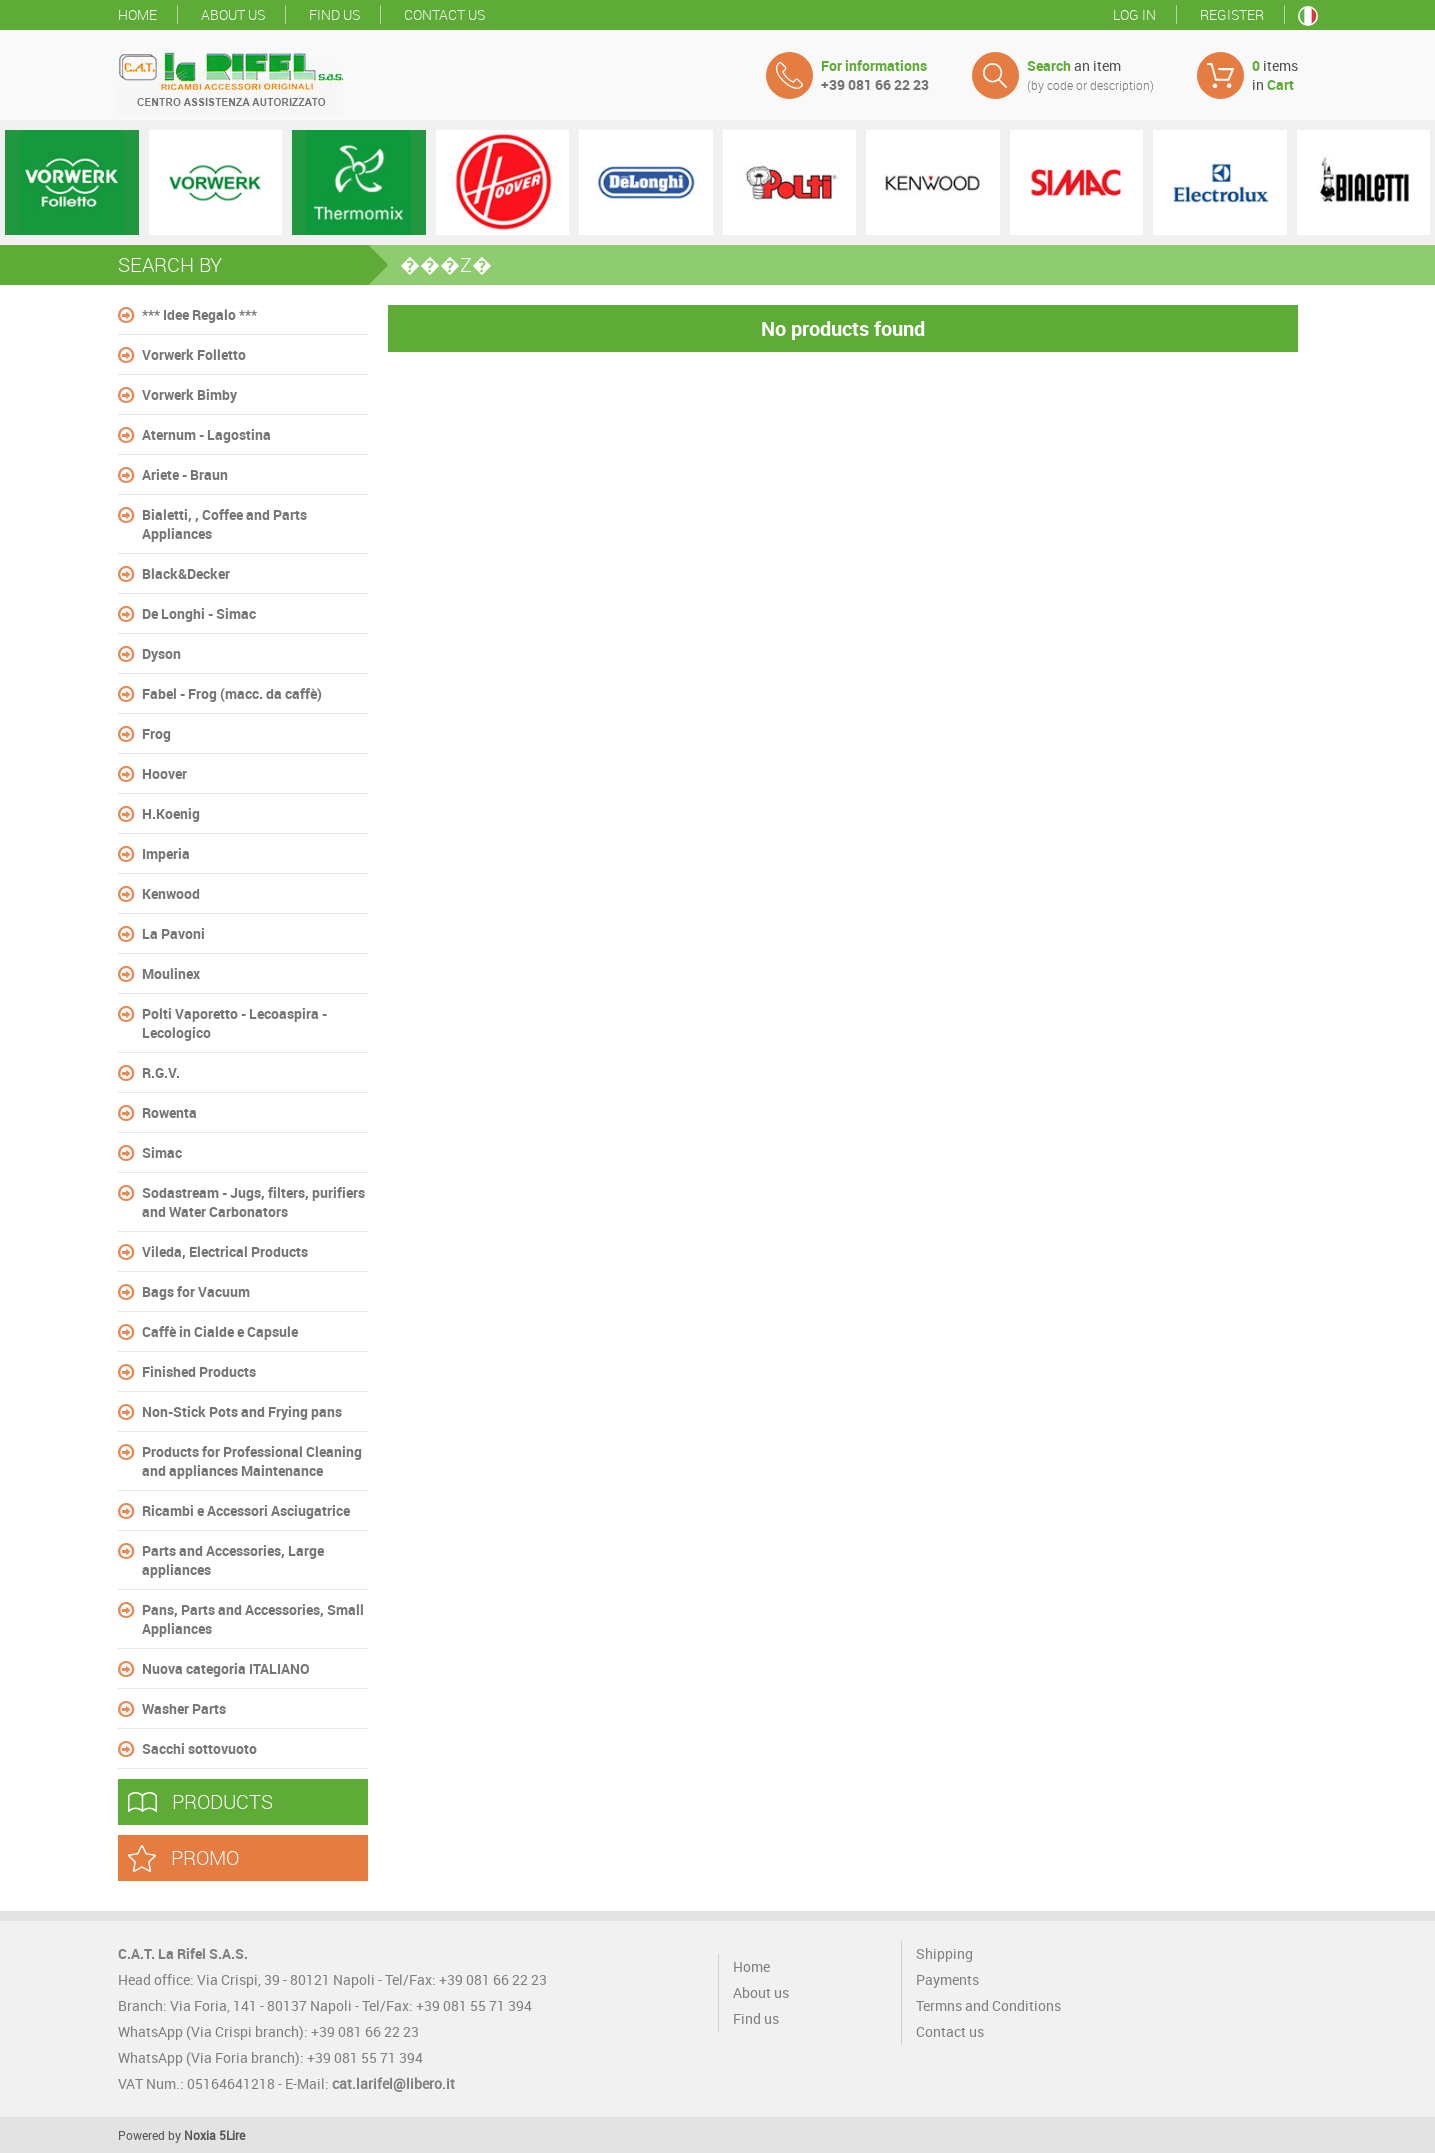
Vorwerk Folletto (194, 354)
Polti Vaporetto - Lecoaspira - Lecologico (234, 1023)
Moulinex (171, 973)
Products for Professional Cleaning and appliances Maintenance (252, 1461)
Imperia (166, 853)
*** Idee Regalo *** (199, 314)
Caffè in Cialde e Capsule (220, 1331)
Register (1232, 14)
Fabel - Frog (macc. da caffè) (232, 693)
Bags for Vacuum (196, 1291)
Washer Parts (184, 1708)
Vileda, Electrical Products (225, 1251)
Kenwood (171, 893)
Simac (162, 1152)
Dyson (161, 653)
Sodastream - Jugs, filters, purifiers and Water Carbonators (253, 1202)
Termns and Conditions (988, 2005)
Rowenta (169, 1112)
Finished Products (199, 1371)
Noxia (200, 2135)
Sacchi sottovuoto (199, 1748)
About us (233, 14)
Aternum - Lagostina (206, 434)
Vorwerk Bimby (189, 394)
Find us (334, 14)
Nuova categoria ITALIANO (226, 1668)
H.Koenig (171, 813)
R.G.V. (161, 1072)
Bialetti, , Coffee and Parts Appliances (224, 524)
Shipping (944, 1953)
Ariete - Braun (185, 474)
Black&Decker (186, 573)
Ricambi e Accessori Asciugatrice (246, 1510)
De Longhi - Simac (199, 613)
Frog (156, 733)
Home (137, 14)
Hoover (164, 773)
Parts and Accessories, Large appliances (233, 1560)
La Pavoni (173, 933)
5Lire (232, 2135)
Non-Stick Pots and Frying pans (242, 1411)
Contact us (444, 14)
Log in (1134, 14)
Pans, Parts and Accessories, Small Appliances (253, 1619)
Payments (947, 1979)
